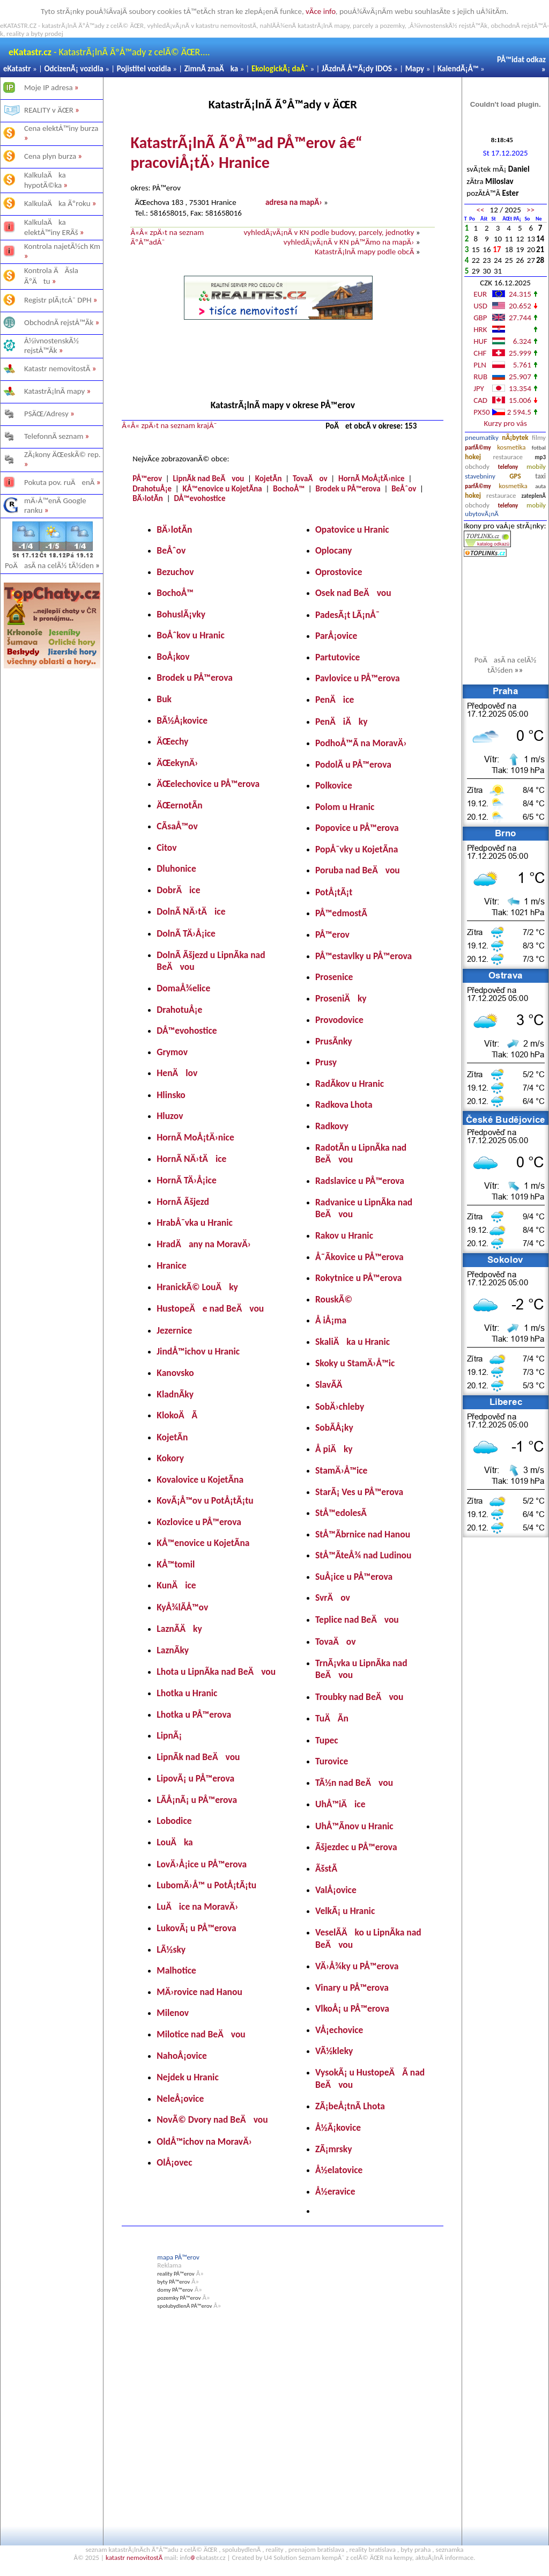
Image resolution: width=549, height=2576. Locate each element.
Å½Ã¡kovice (338, 2127)
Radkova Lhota (344, 1104)
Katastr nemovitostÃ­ (57, 368)
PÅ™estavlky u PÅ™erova (363, 956)
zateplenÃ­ (534, 495)
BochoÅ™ (289, 489)
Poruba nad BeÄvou (357, 870)
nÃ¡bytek (515, 437)
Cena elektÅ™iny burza (61, 128)
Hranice (171, 1265)
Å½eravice (335, 2191)
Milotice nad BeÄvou (201, 2034)
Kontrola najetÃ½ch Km (62, 246)
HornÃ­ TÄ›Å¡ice (186, 1180)
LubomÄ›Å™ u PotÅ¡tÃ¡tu (206, 1885)
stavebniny (480, 476)
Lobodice (174, 1821)
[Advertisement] (52, 839)
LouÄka (174, 1842)
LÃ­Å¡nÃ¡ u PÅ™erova (197, 1800)
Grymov (172, 1052)
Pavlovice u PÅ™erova (357, 678)
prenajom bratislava (316, 2549)
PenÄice (334, 699)
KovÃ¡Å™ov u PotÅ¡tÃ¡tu (205, 1500)
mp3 (540, 457)
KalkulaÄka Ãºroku (57, 203)
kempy (403, 2557)
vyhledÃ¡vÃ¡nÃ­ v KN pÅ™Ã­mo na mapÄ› (349, 242)
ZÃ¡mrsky (333, 2149)
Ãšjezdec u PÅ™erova (356, 1847)
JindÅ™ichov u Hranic (198, 1351)
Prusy (326, 1062)
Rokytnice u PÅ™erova (358, 1278)
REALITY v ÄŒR (48, 110)
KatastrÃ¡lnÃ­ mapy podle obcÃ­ (364, 251)
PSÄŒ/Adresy (46, 413)
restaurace (508, 457)
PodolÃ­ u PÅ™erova (353, 764)
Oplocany (333, 550)
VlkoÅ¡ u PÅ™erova (352, 2008)
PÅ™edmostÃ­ (341, 913)
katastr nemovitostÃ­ (134, 2557)
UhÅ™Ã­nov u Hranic (354, 1826)
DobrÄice (178, 890)
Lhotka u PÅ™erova (194, 1714)
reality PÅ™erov (175, 2273)
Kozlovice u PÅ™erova (199, 1522)
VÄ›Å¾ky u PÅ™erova (356, 1966)
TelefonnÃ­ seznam (53, 436)
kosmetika (511, 447)
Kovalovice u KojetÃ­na (200, 1479)
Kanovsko (175, 1373)
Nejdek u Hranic (187, 2077)
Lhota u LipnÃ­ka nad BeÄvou (216, 1671)
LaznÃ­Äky (179, 1629)
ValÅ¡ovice (336, 1890)
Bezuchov (175, 572)
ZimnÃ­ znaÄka (211, 68)
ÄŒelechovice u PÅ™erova (208, 784)
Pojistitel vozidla (144, 68)
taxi (540, 476)
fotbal (539, 447)
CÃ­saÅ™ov (177, 826)
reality (274, 2549)
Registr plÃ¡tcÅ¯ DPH (58, 300)
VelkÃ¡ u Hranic (345, 1911)
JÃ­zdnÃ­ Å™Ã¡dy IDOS (357, 68)
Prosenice (334, 977)
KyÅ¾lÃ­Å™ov (182, 1607)
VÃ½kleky (334, 2051)
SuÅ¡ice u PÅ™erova (353, 1577)
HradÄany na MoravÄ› (204, 1244)
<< (480, 210)
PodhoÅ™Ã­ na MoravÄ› (361, 743)
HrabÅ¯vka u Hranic (195, 1222)
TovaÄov (310, 478)
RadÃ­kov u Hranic (349, 1084)
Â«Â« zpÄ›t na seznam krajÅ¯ (169, 425)
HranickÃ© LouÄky (197, 1287)
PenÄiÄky (341, 721)
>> (530, 210)
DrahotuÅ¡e (152, 489)
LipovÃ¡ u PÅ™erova (195, 1778)
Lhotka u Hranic (187, 1693)
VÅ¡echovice (339, 2030)
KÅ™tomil (176, 1564)
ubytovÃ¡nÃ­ (482, 514)
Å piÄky (334, 1449)
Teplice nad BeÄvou (357, 1619)
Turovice (331, 1761)
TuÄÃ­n (331, 1718)
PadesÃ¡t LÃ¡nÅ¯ (347, 615)
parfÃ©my (478, 447)
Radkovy (331, 1126)
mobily (536, 466)
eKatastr (17, 68)
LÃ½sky (171, 1949)
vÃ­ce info (321, 11)
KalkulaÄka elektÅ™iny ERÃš (51, 227)
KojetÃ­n (268, 478)
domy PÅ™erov (174, 2289)
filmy (539, 437)
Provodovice (339, 1020)
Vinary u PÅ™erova (352, 1987)
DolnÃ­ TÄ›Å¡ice (186, 933)
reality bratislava (372, 2549)
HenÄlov (177, 1073)
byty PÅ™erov (173, 2281)
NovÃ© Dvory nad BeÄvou (212, 2119)
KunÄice (176, 1585)
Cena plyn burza (50, 156)
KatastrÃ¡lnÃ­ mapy (54, 391)
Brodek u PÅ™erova (348, 489)
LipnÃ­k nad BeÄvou (208, 478)
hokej (473, 457)
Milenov (173, 2013)
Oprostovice (338, 572)
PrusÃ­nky (333, 1041)
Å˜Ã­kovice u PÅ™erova (359, 1257)
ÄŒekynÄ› (177, 763)
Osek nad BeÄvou (353, 593)
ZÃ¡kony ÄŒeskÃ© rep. (62, 454)
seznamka (450, 2549)
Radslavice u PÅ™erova (359, 1181)
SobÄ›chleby (339, 1406)
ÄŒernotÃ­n (179, 805)
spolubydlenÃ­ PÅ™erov (184, 2305)
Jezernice (174, 1330)
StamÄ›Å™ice (341, 1470)
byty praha (415, 2549)
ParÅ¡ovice (336, 636)
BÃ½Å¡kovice (182, 720)
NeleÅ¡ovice (180, 2098)
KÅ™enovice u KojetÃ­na (222, 489)
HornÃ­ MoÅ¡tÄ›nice (371, 478)
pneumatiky (482, 437)
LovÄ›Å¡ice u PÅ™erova (202, 1864)
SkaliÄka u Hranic (352, 1342)
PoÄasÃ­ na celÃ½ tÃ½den (52, 565)
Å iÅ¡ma (330, 1320)
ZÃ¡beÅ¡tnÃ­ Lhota (350, 2106)
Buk (164, 699)
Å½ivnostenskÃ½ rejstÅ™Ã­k (51, 345)
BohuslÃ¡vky (181, 614)
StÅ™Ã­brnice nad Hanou (362, 1534)
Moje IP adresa (48, 87)
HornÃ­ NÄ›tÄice (191, 1159)
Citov (166, 847)
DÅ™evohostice (199, 498)
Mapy (415, 68)
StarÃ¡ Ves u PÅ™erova (359, 1492)
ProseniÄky (341, 998)
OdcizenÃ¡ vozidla (73, 68)
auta (540, 486)
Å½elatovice (338, 2170)
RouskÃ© (333, 1299)
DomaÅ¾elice (183, 988)
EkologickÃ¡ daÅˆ (279, 68)
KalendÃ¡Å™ (458, 68)
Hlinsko (171, 1095)
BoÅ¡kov (173, 657)
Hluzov (170, 1116)
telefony (508, 466)
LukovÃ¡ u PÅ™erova (196, 1928)
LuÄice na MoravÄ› (197, 1906)
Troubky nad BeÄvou (359, 1697)
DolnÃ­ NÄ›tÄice (191, 911)
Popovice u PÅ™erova (357, 828)
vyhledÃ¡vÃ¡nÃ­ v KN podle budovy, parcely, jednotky (328, 232)
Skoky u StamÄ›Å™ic (355, 1363)
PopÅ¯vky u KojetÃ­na (356, 849)
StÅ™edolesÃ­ (341, 1513)
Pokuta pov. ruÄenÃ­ (59, 482)
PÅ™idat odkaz (521, 59)
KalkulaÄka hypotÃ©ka (45, 180)
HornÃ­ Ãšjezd (183, 1202)
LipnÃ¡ (169, 1735)
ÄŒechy (172, 741)
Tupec (326, 1740)
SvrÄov (332, 1597)
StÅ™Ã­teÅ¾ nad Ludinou (363, 1555)
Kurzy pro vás (505, 423)
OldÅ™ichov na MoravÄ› (204, 2141)
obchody (477, 466)
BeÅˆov (403, 489)
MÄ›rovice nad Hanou (199, 1992)
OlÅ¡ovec (174, 2162)
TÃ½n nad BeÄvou (354, 1783)
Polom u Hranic (344, 807)
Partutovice (337, 657)
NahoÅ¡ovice (182, 2056)
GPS (515, 476)
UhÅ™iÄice (340, 1804)
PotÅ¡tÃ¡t (333, 892)
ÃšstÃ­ (326, 1868)
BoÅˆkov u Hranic (190, 635)
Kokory (170, 1458)
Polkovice (333, 785)
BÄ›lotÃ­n (147, 498)
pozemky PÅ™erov (179, 2297)
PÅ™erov (147, 478)
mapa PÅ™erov (178, 2257)
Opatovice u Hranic (352, 529)
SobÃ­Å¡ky (334, 1427)
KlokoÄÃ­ (177, 1415)
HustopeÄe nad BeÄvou (210, 1308)
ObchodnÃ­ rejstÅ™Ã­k (58, 322)
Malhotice (176, 1970)
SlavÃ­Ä (332, 1384)
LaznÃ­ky (173, 1650)
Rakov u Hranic (344, 1235)
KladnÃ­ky (175, 1394)
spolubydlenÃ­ (241, 2549)
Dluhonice (176, 868)
